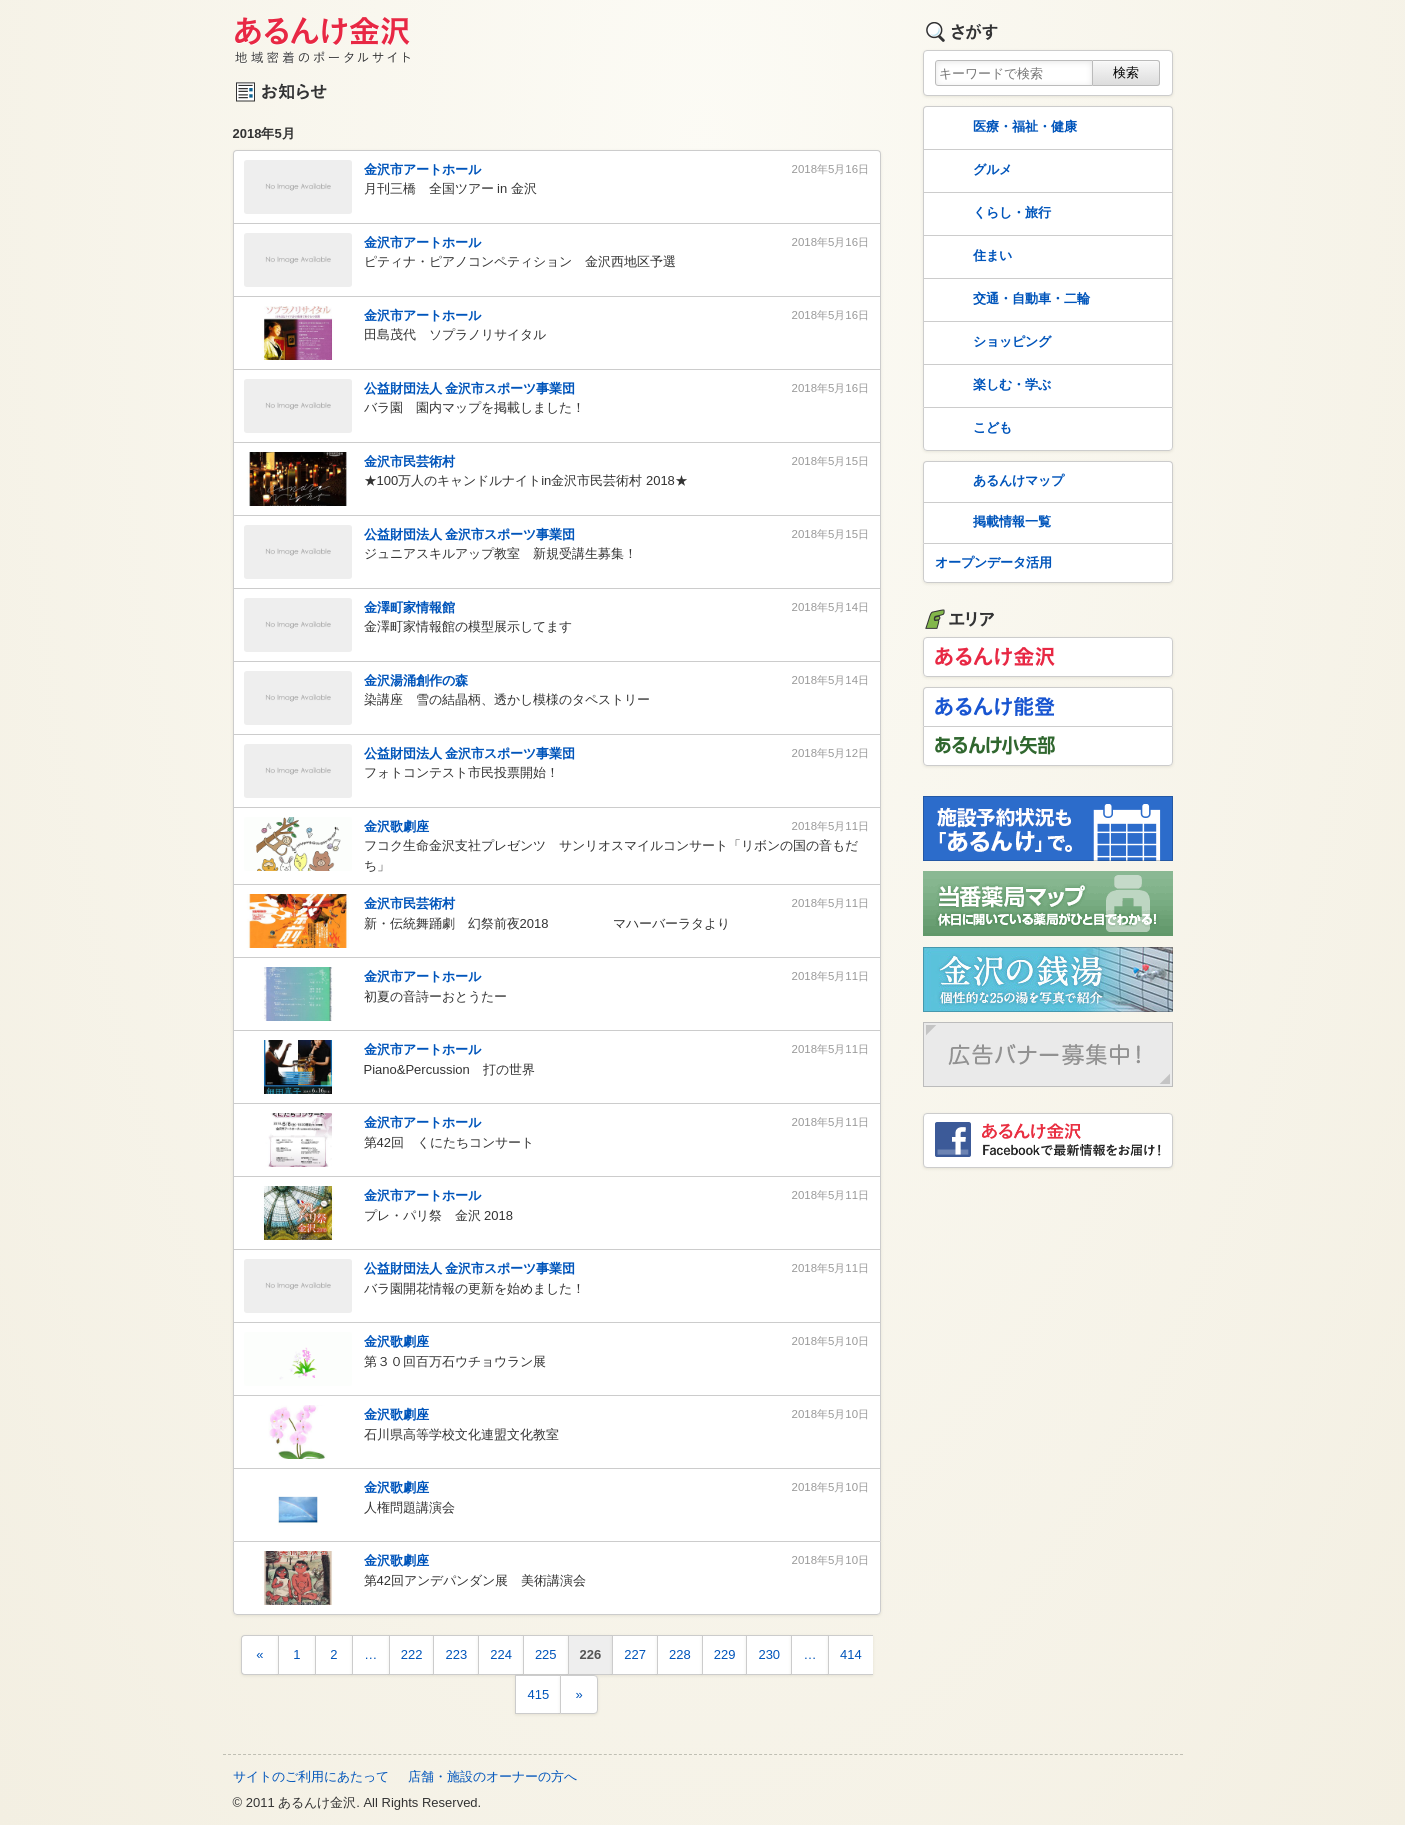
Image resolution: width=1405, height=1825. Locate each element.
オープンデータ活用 (993, 562)
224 (501, 1654)
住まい (971, 257)
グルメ (971, 171)
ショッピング (991, 343)
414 (851, 1654)
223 (456, 1654)
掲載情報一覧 (991, 523)
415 (538, 1694)
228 (680, 1654)
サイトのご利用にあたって (311, 1776)
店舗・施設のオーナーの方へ (492, 1776)
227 (635, 1654)
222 (412, 1654)
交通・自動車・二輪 (1010, 300)
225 (546, 1654)
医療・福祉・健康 (1004, 128)
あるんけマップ (997, 482)
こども (971, 429)
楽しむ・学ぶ (991, 386)
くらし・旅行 (991, 214)
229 (725, 1654)
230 (769, 1654)
